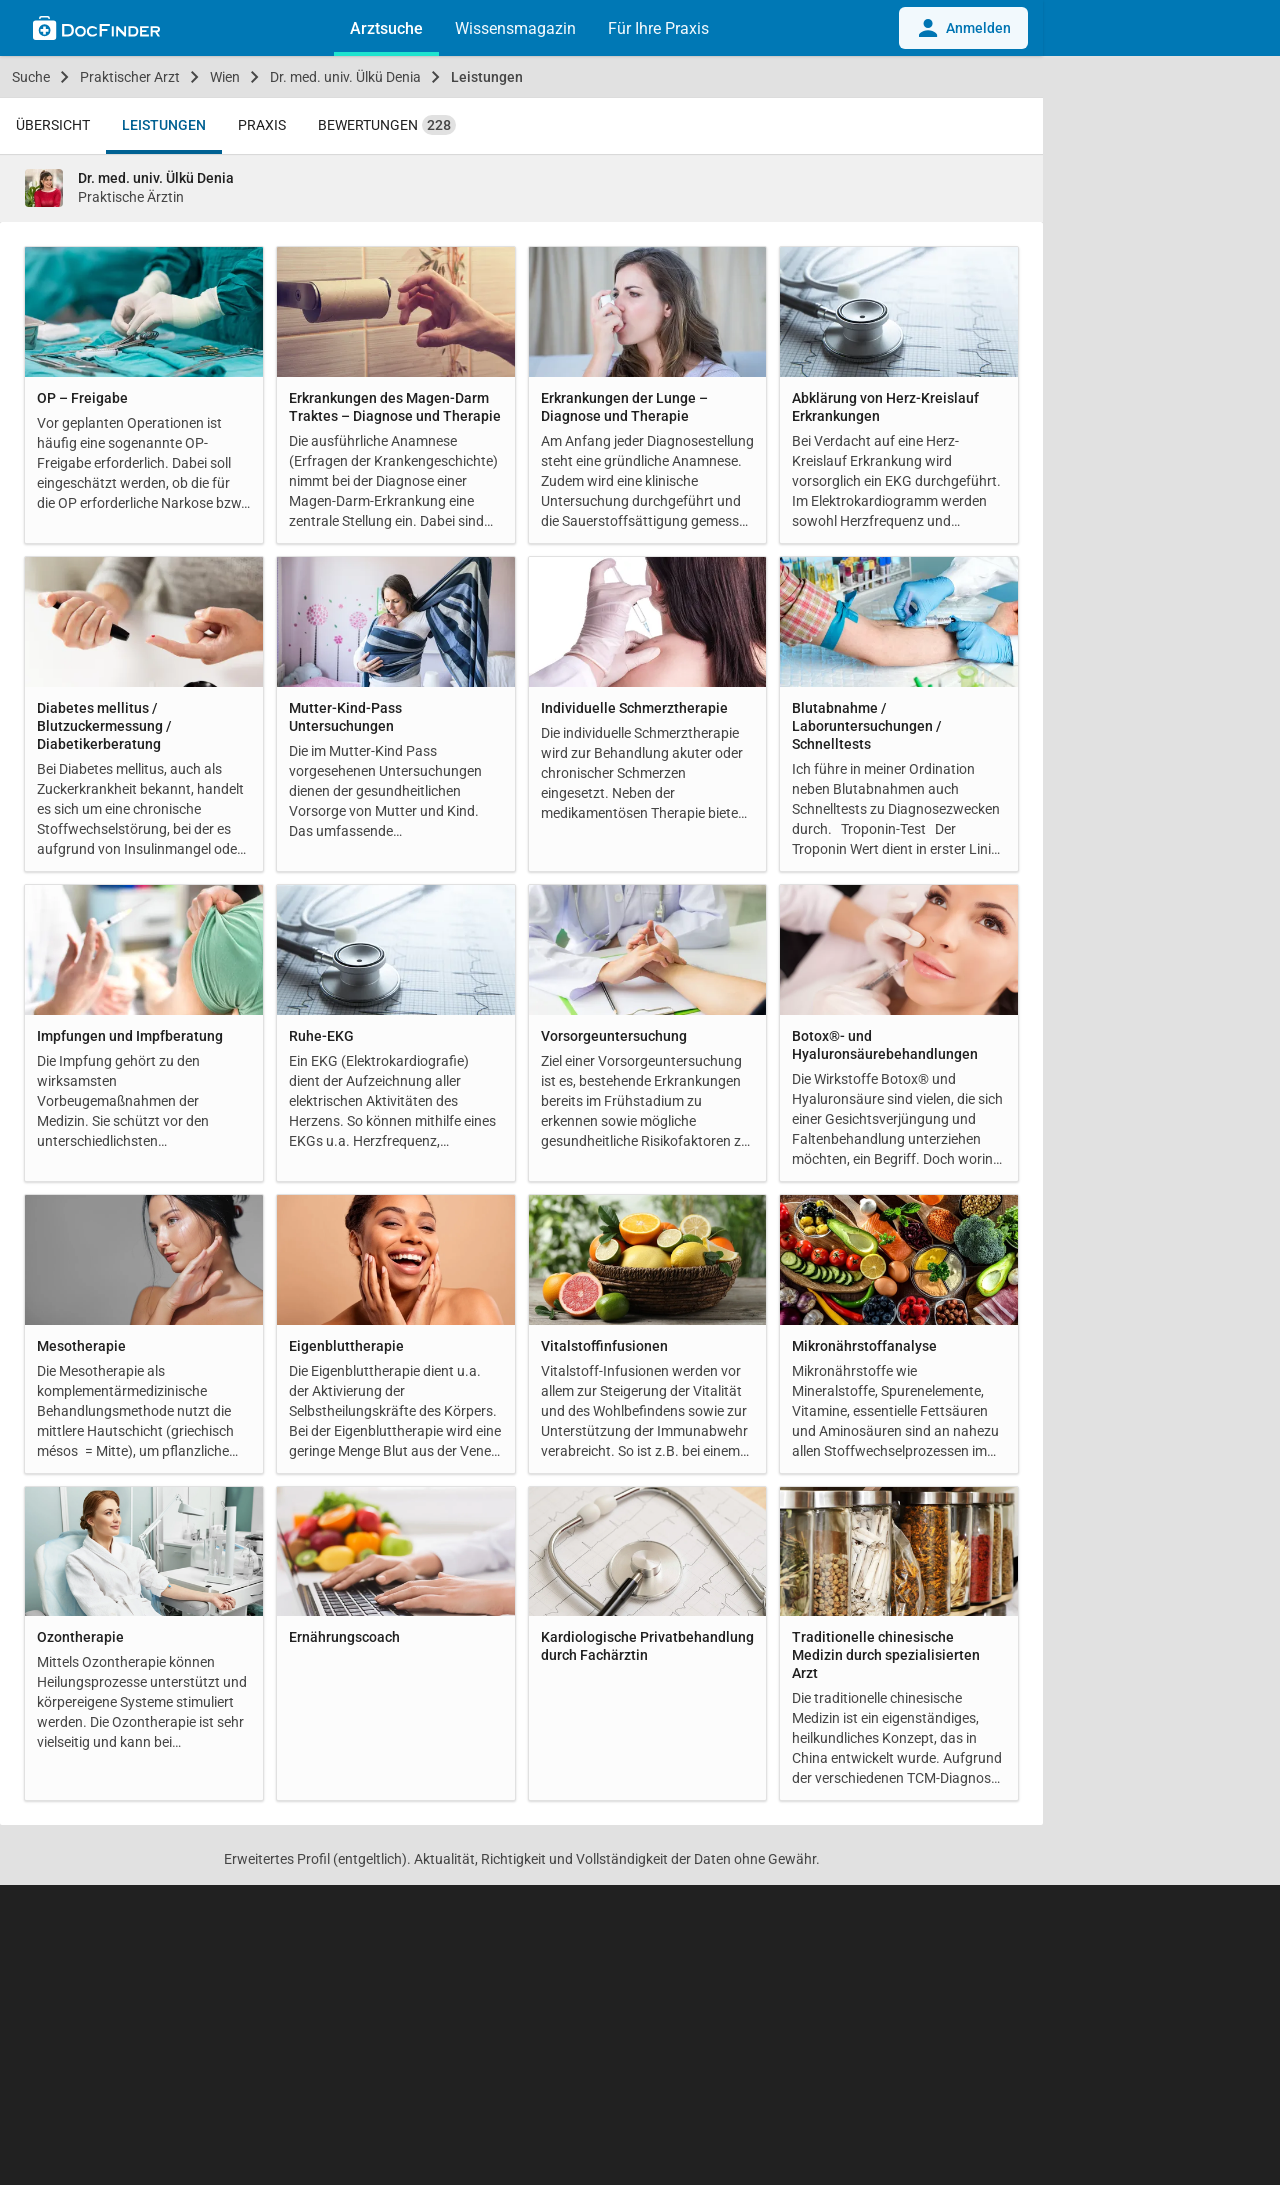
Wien (225, 77)
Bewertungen (387, 125)
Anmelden (963, 28)
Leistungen (487, 77)
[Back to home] (96, 31)
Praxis (262, 125)
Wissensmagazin (515, 28)
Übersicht (53, 125)
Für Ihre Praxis (658, 28)
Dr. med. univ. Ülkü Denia (345, 77)
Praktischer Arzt (130, 77)
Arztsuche (386, 28)
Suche (31, 77)
